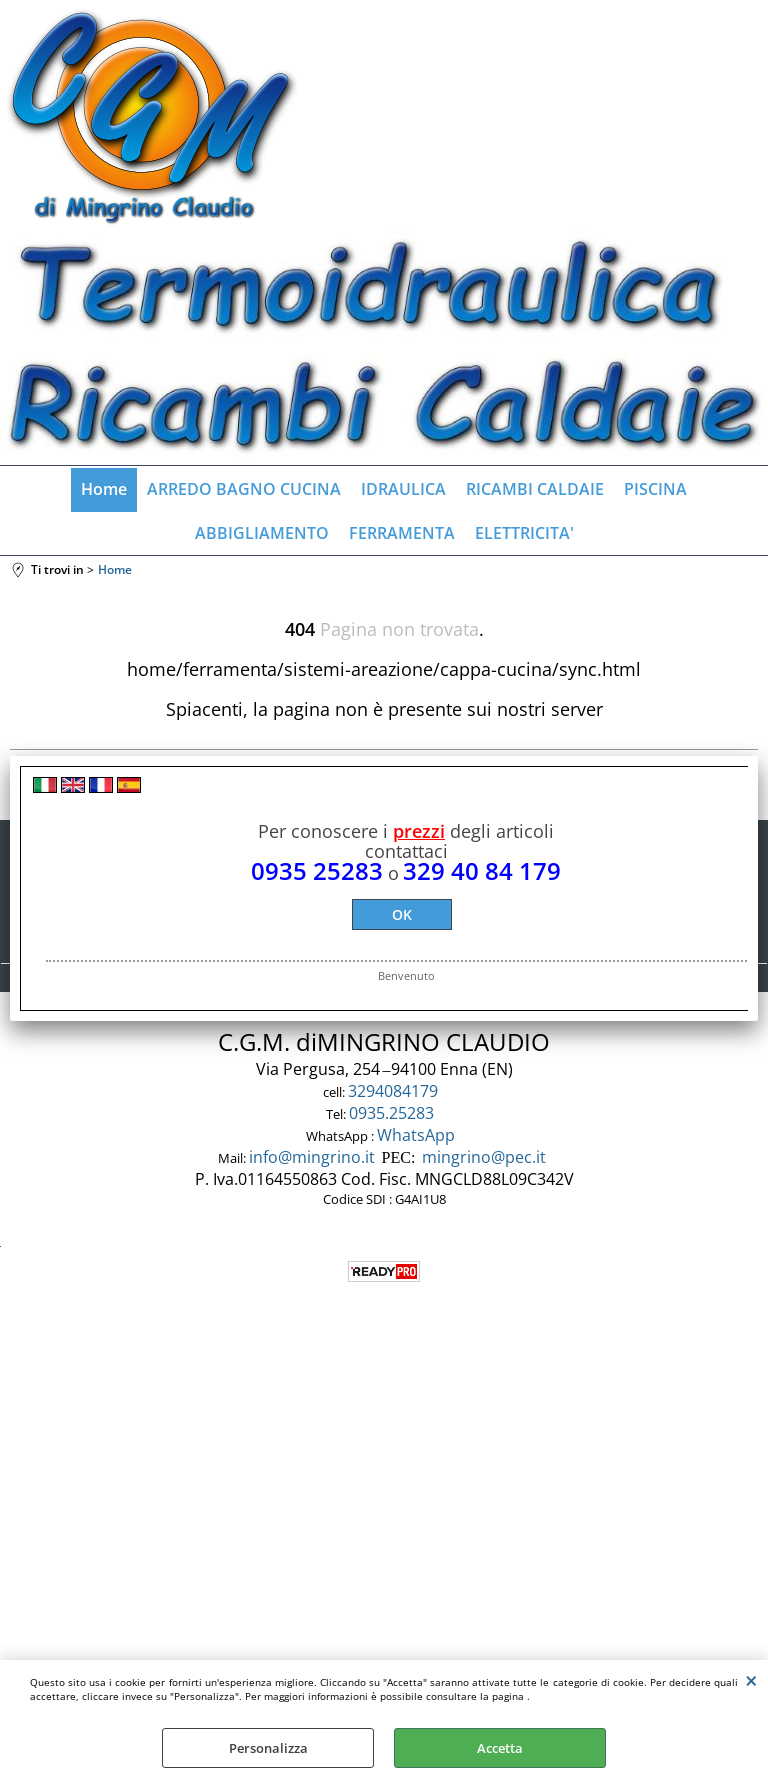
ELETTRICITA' (524, 533)
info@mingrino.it (312, 1157)
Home (104, 489)
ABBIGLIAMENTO (262, 533)
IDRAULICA (403, 489)
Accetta (500, 1748)
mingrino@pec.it (484, 1157)
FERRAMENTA (402, 533)
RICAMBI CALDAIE (535, 489)
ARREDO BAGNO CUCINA (244, 489)
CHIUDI (751, 1680)
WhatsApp (418, 1135)
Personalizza (268, 1748)
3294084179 (395, 1091)
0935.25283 (393, 1113)
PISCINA (655, 489)
